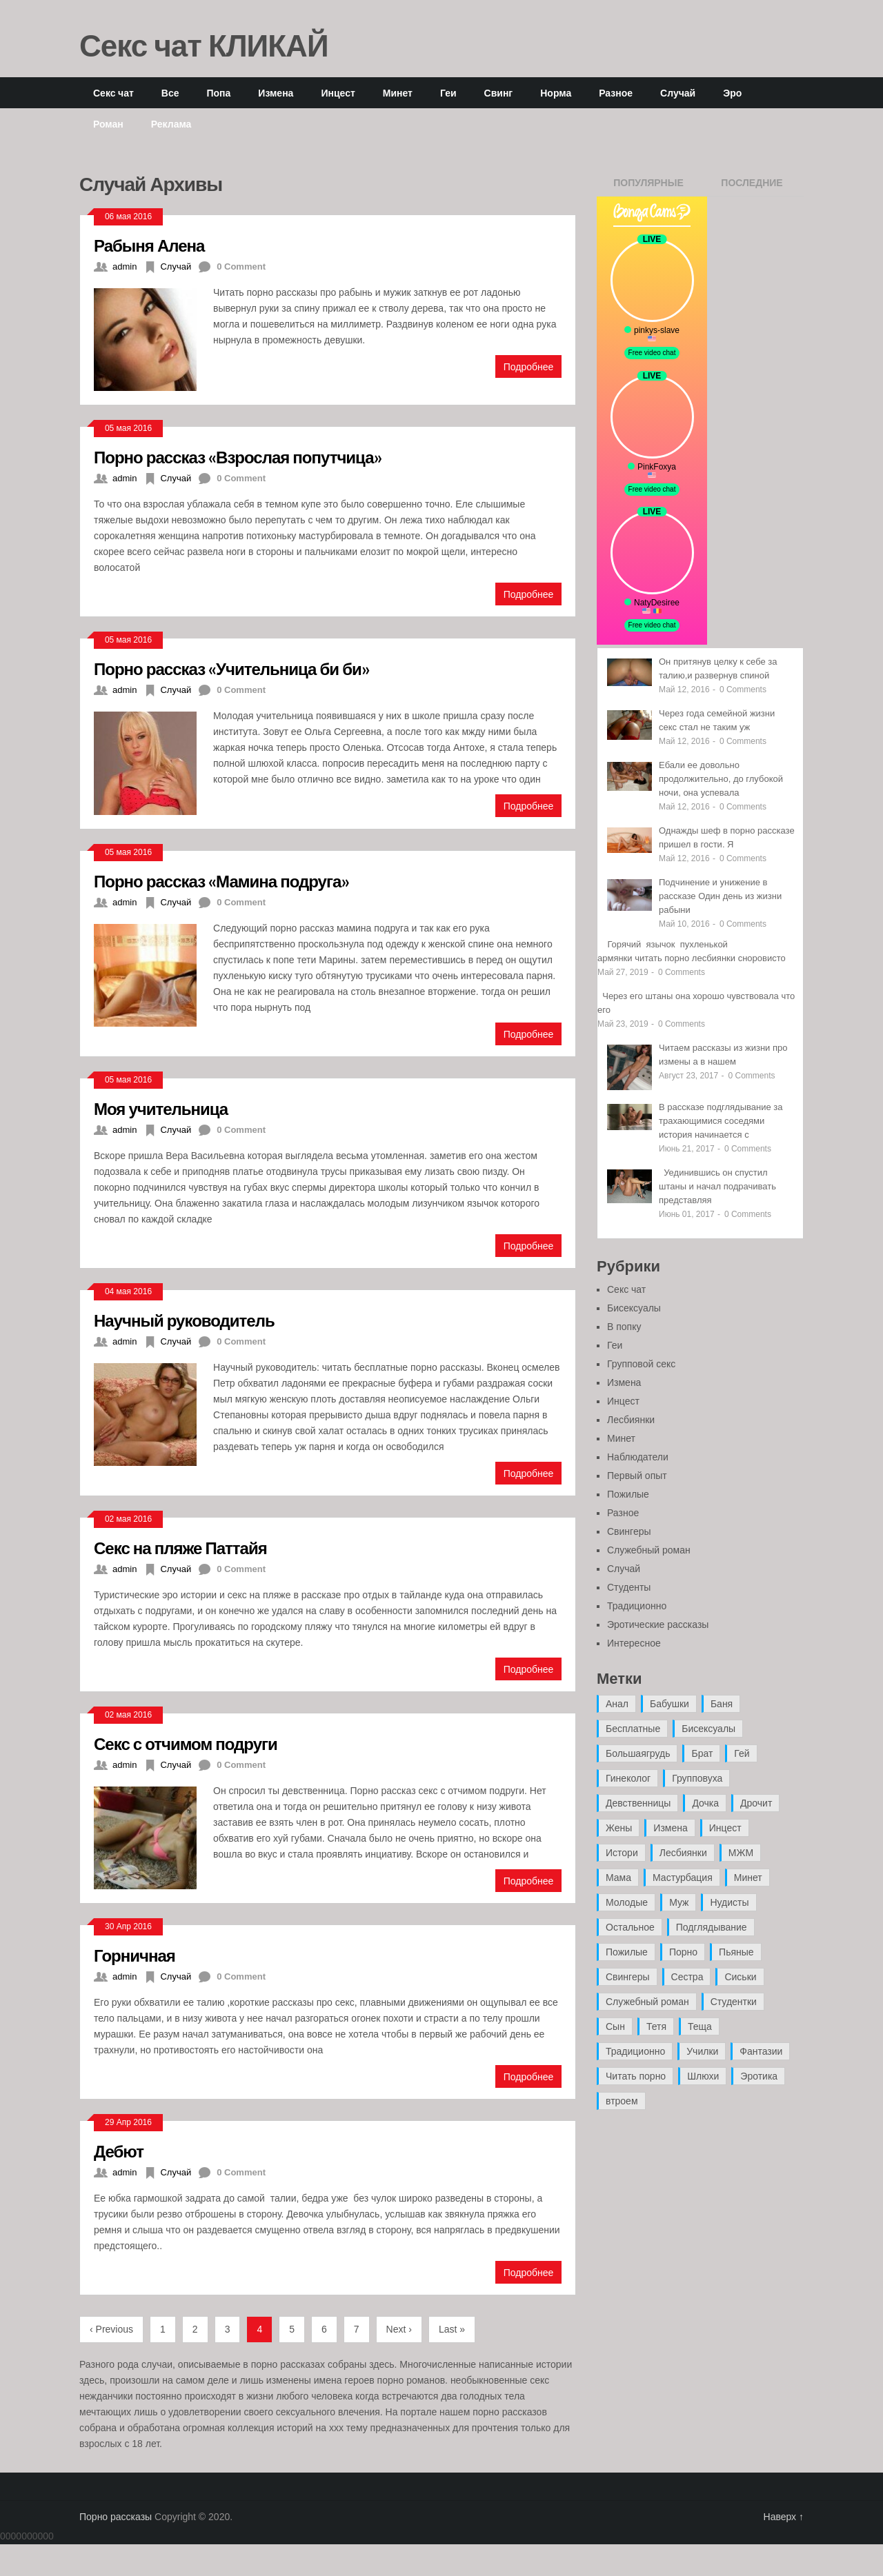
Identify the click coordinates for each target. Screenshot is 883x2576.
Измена (275, 93)
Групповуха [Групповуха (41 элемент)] (697, 1778)
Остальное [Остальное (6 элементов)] (630, 1927)
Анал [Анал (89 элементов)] (617, 1703)
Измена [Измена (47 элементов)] (670, 1827)
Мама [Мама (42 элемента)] (618, 1877)
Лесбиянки (631, 1419)
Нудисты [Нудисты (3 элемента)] (729, 1902)
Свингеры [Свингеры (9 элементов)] (628, 1976)
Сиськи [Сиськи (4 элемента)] (740, 1976)
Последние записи (751, 187)
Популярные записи (648, 187)
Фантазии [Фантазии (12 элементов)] (761, 2051)
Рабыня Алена (149, 245)
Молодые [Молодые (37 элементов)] (627, 1902)
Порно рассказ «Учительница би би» (231, 668)
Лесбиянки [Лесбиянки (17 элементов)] (683, 1852)
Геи (448, 93)
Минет (398, 93)
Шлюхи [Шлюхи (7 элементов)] (703, 2076)
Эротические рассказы (657, 1624)
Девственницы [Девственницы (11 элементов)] (638, 1803)
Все (170, 93)
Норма (555, 93)
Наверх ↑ (784, 2516)
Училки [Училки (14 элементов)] (702, 2051)
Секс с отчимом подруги (185, 1743)
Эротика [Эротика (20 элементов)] (758, 2076)
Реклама (171, 124)
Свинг (498, 93)
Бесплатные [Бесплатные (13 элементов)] (633, 1728)
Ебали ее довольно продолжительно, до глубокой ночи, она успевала (721, 779)
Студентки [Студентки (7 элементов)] (734, 2001)
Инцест (338, 93)
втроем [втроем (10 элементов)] (622, 2100)
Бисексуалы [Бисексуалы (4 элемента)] (708, 1728)
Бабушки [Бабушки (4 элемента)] (669, 1703)
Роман (108, 124)
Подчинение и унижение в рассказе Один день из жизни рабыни (720, 896)
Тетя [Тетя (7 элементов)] (656, 2026)
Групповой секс (641, 1363)
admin (124, 266)
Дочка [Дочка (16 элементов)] (705, 1803)
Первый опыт (637, 1475)
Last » (452, 2329)
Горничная (134, 1955)
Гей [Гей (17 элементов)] (741, 1753)
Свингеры (629, 1531)
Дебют (118, 2150)
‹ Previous (111, 2329)
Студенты (629, 1587)
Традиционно (636, 1605)
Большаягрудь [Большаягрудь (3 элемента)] (638, 1753)
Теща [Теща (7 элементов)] (700, 2026)
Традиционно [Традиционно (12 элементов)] (635, 2051)
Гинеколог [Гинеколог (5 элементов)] (628, 1778)
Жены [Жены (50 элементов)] (619, 1827)
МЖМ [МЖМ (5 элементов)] (740, 1852)
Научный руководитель (184, 1320)
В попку (624, 1326)
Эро (732, 93)
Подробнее (529, 366)
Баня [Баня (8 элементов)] (722, 1703)
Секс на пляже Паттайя (180, 1547)
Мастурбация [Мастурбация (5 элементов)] (683, 1877)
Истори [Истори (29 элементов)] (622, 1852)
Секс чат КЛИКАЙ (203, 45)
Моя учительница (161, 1108)
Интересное (634, 1643)
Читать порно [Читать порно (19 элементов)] (636, 2076)
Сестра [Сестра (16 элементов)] (687, 1976)
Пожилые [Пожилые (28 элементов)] (627, 1952)
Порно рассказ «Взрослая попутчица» (237, 456)
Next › (399, 2329)
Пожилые (628, 1494)
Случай (677, 93)
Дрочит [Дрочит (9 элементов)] (756, 1803)
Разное (616, 93)
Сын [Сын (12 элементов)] (615, 2026)
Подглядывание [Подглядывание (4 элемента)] (711, 1927)
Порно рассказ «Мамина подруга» (221, 880)
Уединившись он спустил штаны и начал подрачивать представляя (717, 1186)
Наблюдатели (637, 1456)
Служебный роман (649, 1550)
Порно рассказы (115, 2516)
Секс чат (113, 93)
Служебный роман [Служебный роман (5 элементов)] (647, 2001)
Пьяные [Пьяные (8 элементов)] (736, 1952)
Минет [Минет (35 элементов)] (748, 1877)
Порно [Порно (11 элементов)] (683, 1952)
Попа (218, 93)
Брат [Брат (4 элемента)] (702, 1753)
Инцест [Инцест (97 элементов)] (725, 1827)
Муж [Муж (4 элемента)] (678, 1902)
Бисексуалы (634, 1308)
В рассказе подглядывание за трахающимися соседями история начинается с (721, 1121)
